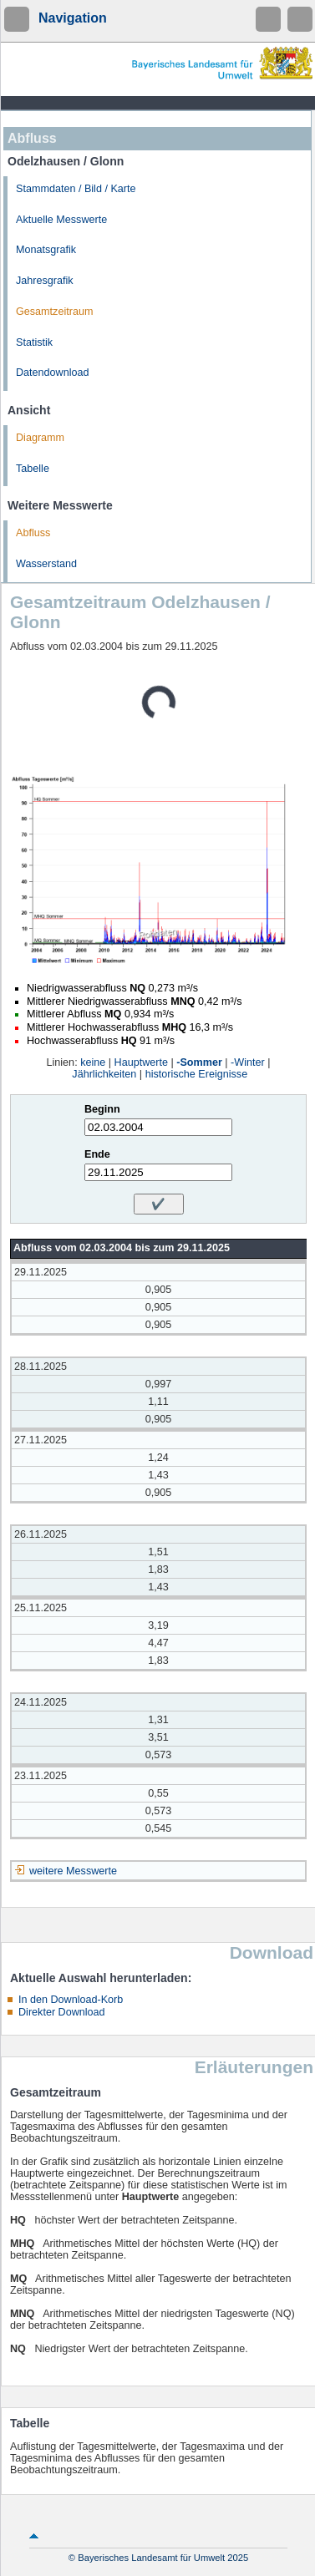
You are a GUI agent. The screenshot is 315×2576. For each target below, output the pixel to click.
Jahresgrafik (45, 281)
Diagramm (40, 438)
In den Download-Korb (70, 2000)
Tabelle (32, 468)
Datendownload (52, 372)
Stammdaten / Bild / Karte (76, 189)
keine (92, 1062)
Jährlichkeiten (104, 1074)
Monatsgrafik (46, 250)
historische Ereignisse (196, 1074)
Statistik (34, 342)
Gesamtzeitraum (54, 311)
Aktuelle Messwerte (61, 220)
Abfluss (33, 533)
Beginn (102, 1109)
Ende (97, 1154)
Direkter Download (61, 2012)
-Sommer (199, 1062)
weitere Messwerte (73, 1871)
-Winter (248, 1062)
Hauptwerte (141, 1062)
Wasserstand (46, 564)
